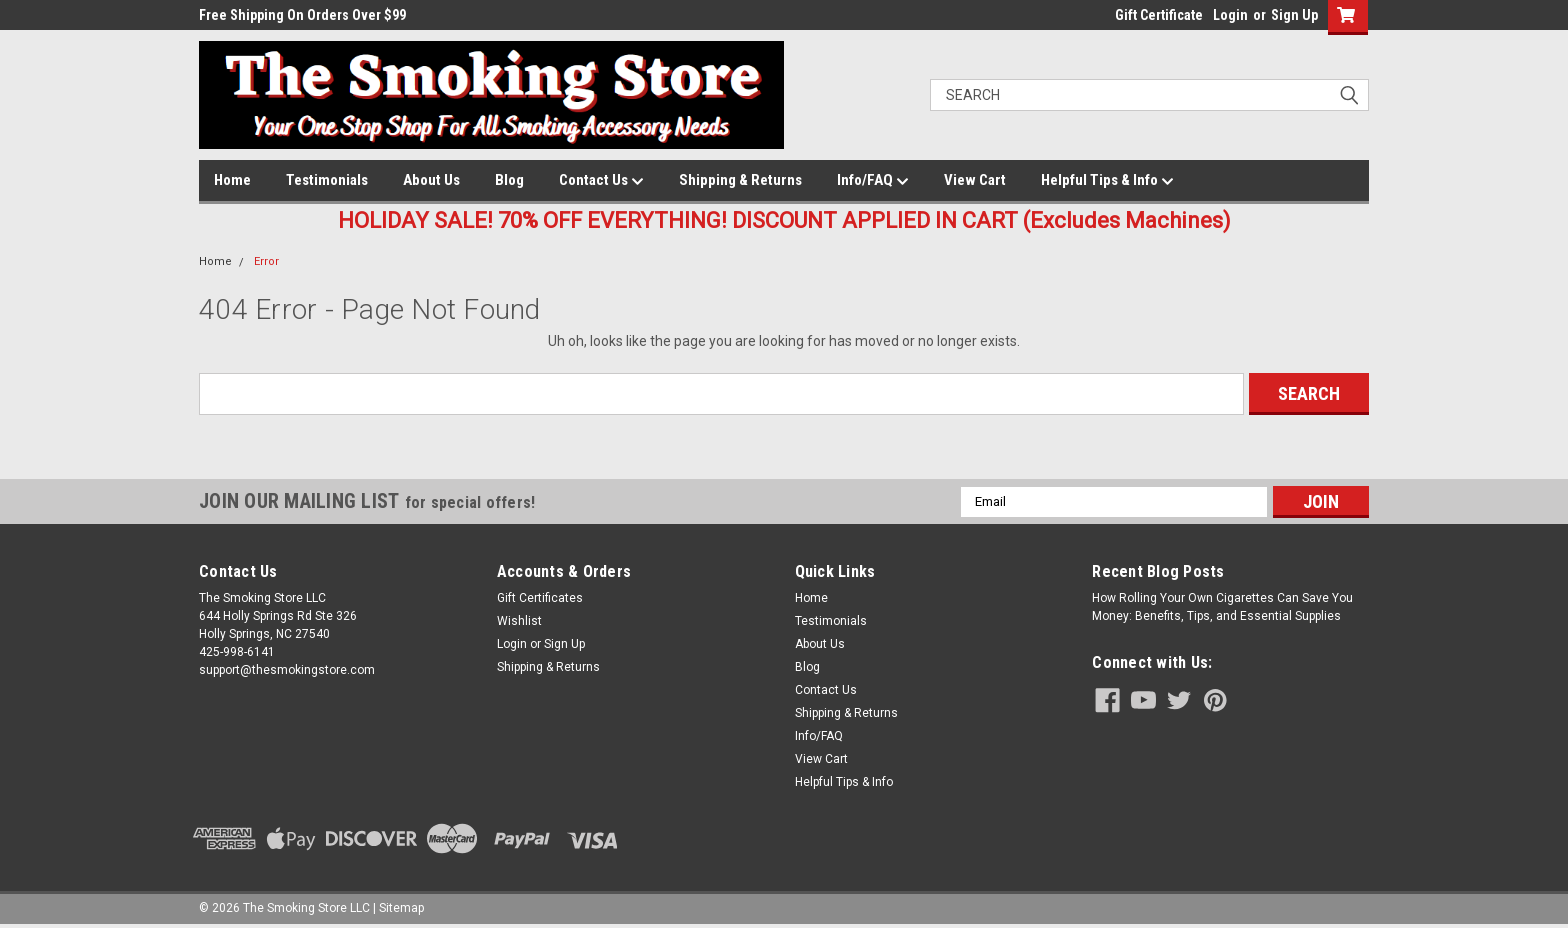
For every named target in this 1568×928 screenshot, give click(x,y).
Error (266, 261)
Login (1230, 15)
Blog (509, 180)
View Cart (975, 180)
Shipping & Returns (740, 180)
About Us (431, 180)
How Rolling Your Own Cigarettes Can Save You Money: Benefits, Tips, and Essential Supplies (1222, 607)
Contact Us (601, 181)
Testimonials (327, 180)
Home (232, 180)
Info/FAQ (873, 181)
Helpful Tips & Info (1107, 181)
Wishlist (519, 621)
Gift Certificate (1159, 15)
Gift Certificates (540, 598)
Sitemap (401, 908)
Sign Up (1294, 15)
